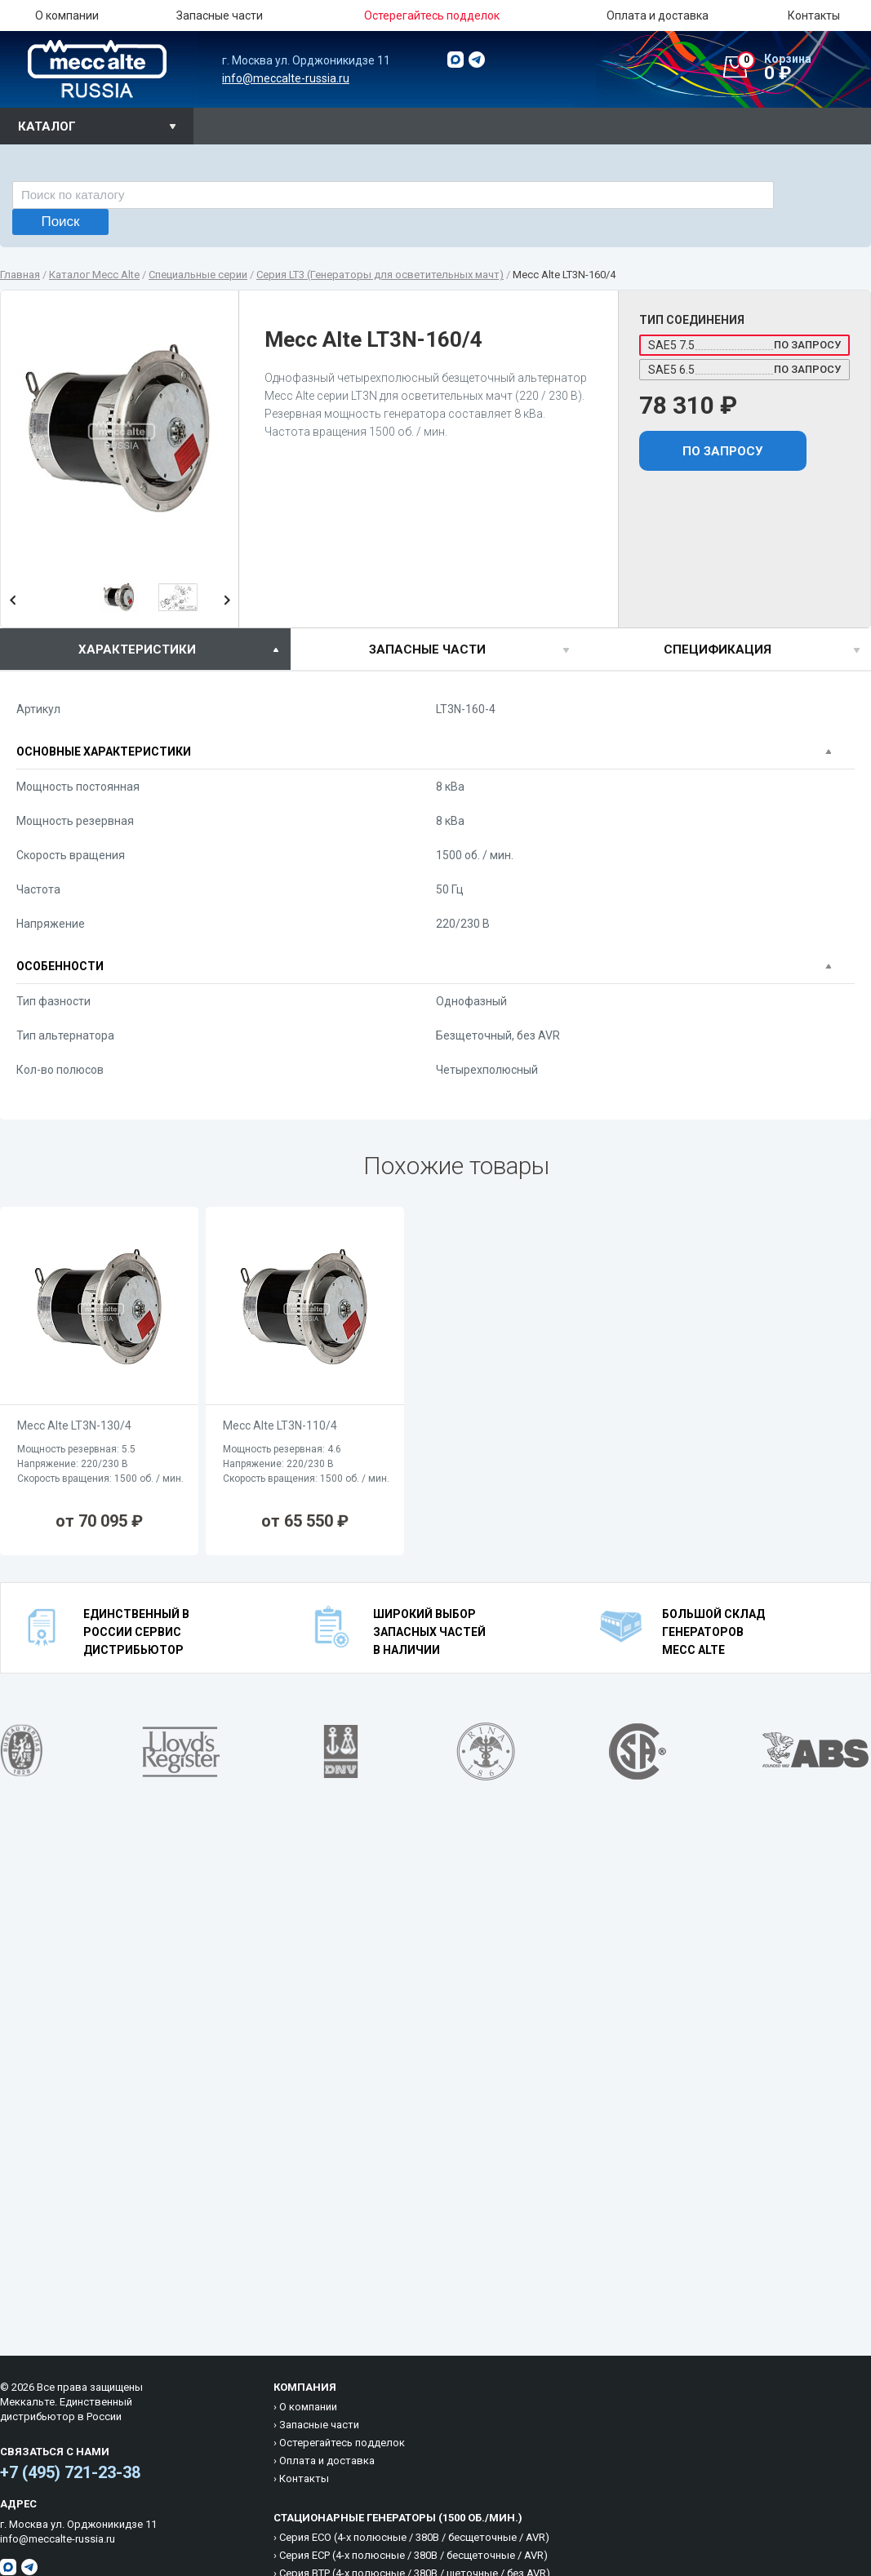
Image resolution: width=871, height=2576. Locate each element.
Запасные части (219, 15)
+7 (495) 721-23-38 (70, 2472)
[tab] (145, 649)
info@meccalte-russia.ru (285, 78)
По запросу (722, 451)
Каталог (47, 126)
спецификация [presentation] (717, 649)
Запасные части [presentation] (427, 649)
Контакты (814, 15)
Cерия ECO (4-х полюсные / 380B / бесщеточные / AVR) (414, 2537)
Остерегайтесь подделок (342, 2442)
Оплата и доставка (658, 15)
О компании (67, 15)
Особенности (60, 966)
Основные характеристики (103, 751)
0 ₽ (804, 67)
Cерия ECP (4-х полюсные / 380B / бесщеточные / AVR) (413, 2555)
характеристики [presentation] (137, 649)
